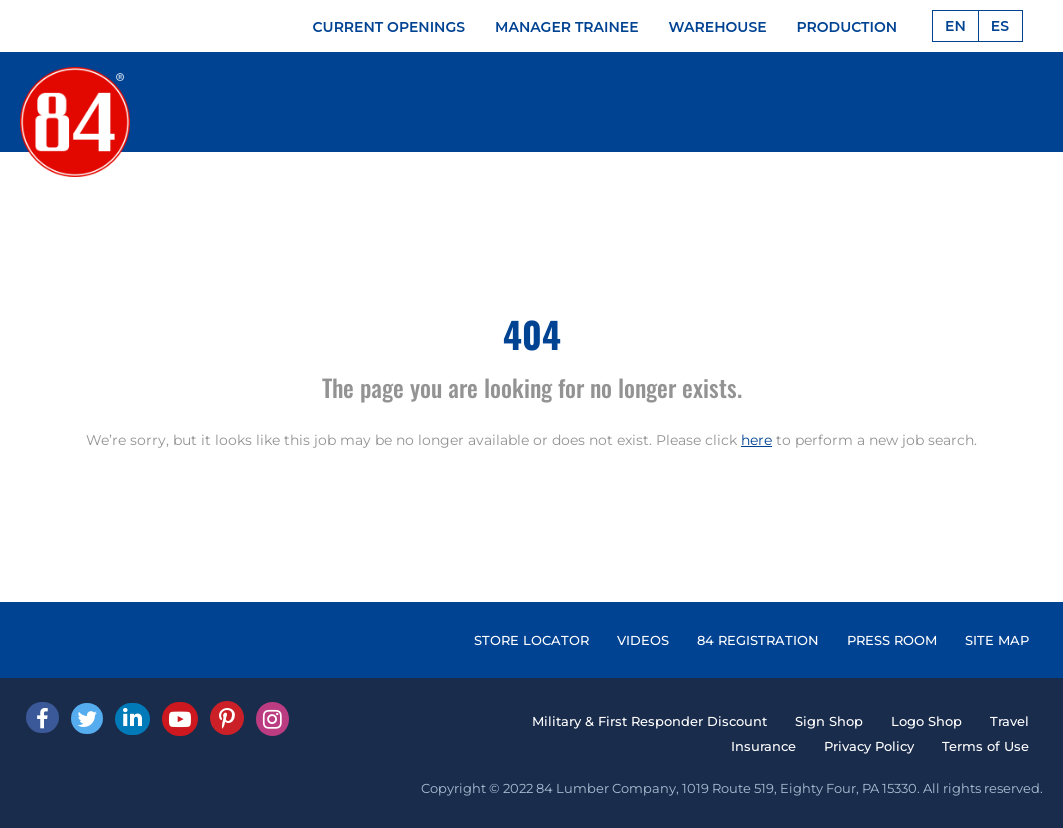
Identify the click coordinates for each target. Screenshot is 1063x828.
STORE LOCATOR (531, 640)
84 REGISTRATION (758, 640)
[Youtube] (180, 719)
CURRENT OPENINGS (389, 27)
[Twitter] (87, 718)
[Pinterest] (227, 718)
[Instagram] (272, 719)
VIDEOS (643, 640)
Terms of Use (985, 746)
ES (1000, 26)
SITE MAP (997, 640)
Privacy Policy (869, 746)
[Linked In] (132, 719)
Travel (1009, 721)
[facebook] (42, 717)
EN (955, 26)
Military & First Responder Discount (649, 721)
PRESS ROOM (892, 640)
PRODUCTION (847, 27)
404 (532, 333)
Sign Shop (829, 721)
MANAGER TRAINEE (567, 27)
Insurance (763, 746)
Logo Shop (926, 721)
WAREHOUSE (718, 27)
